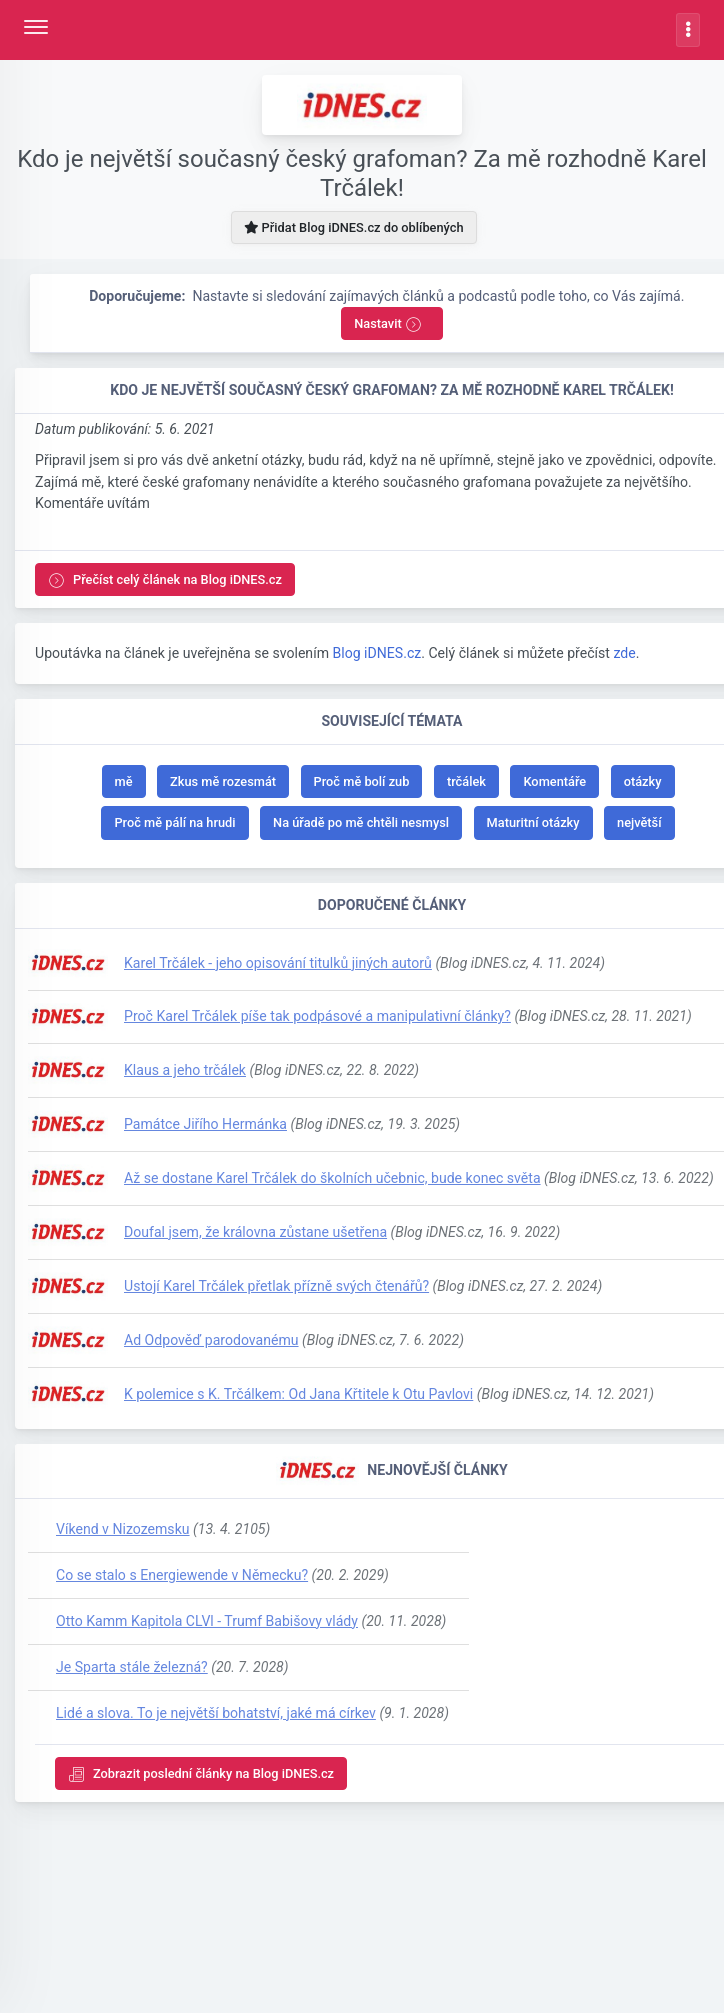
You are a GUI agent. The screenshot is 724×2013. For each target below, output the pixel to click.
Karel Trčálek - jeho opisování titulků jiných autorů (278, 963)
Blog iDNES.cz (376, 653)
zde (624, 653)
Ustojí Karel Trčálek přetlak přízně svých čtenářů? (276, 1286)
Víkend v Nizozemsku (123, 1529)
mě (124, 781)
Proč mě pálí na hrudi (174, 822)
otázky (643, 781)
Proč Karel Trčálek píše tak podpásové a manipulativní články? (317, 1016)
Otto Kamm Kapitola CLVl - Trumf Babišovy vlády (207, 1621)
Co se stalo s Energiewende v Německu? (182, 1575)
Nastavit (388, 324)
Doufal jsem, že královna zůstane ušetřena (255, 1232)
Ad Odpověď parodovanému (211, 1340)
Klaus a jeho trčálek (185, 1070)
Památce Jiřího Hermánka (205, 1124)
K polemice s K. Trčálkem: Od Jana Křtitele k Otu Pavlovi (298, 1394)
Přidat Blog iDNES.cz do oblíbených (353, 227)
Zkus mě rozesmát (223, 781)
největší (639, 822)
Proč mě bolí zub (362, 781)
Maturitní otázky (533, 822)
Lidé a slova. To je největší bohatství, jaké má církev (216, 1713)
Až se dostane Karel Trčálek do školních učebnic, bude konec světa (332, 1178)
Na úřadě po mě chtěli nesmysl (361, 822)
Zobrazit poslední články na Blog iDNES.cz (201, 1774)
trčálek (466, 781)
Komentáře (554, 781)
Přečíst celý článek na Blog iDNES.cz (165, 580)
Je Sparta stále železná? (132, 1667)
